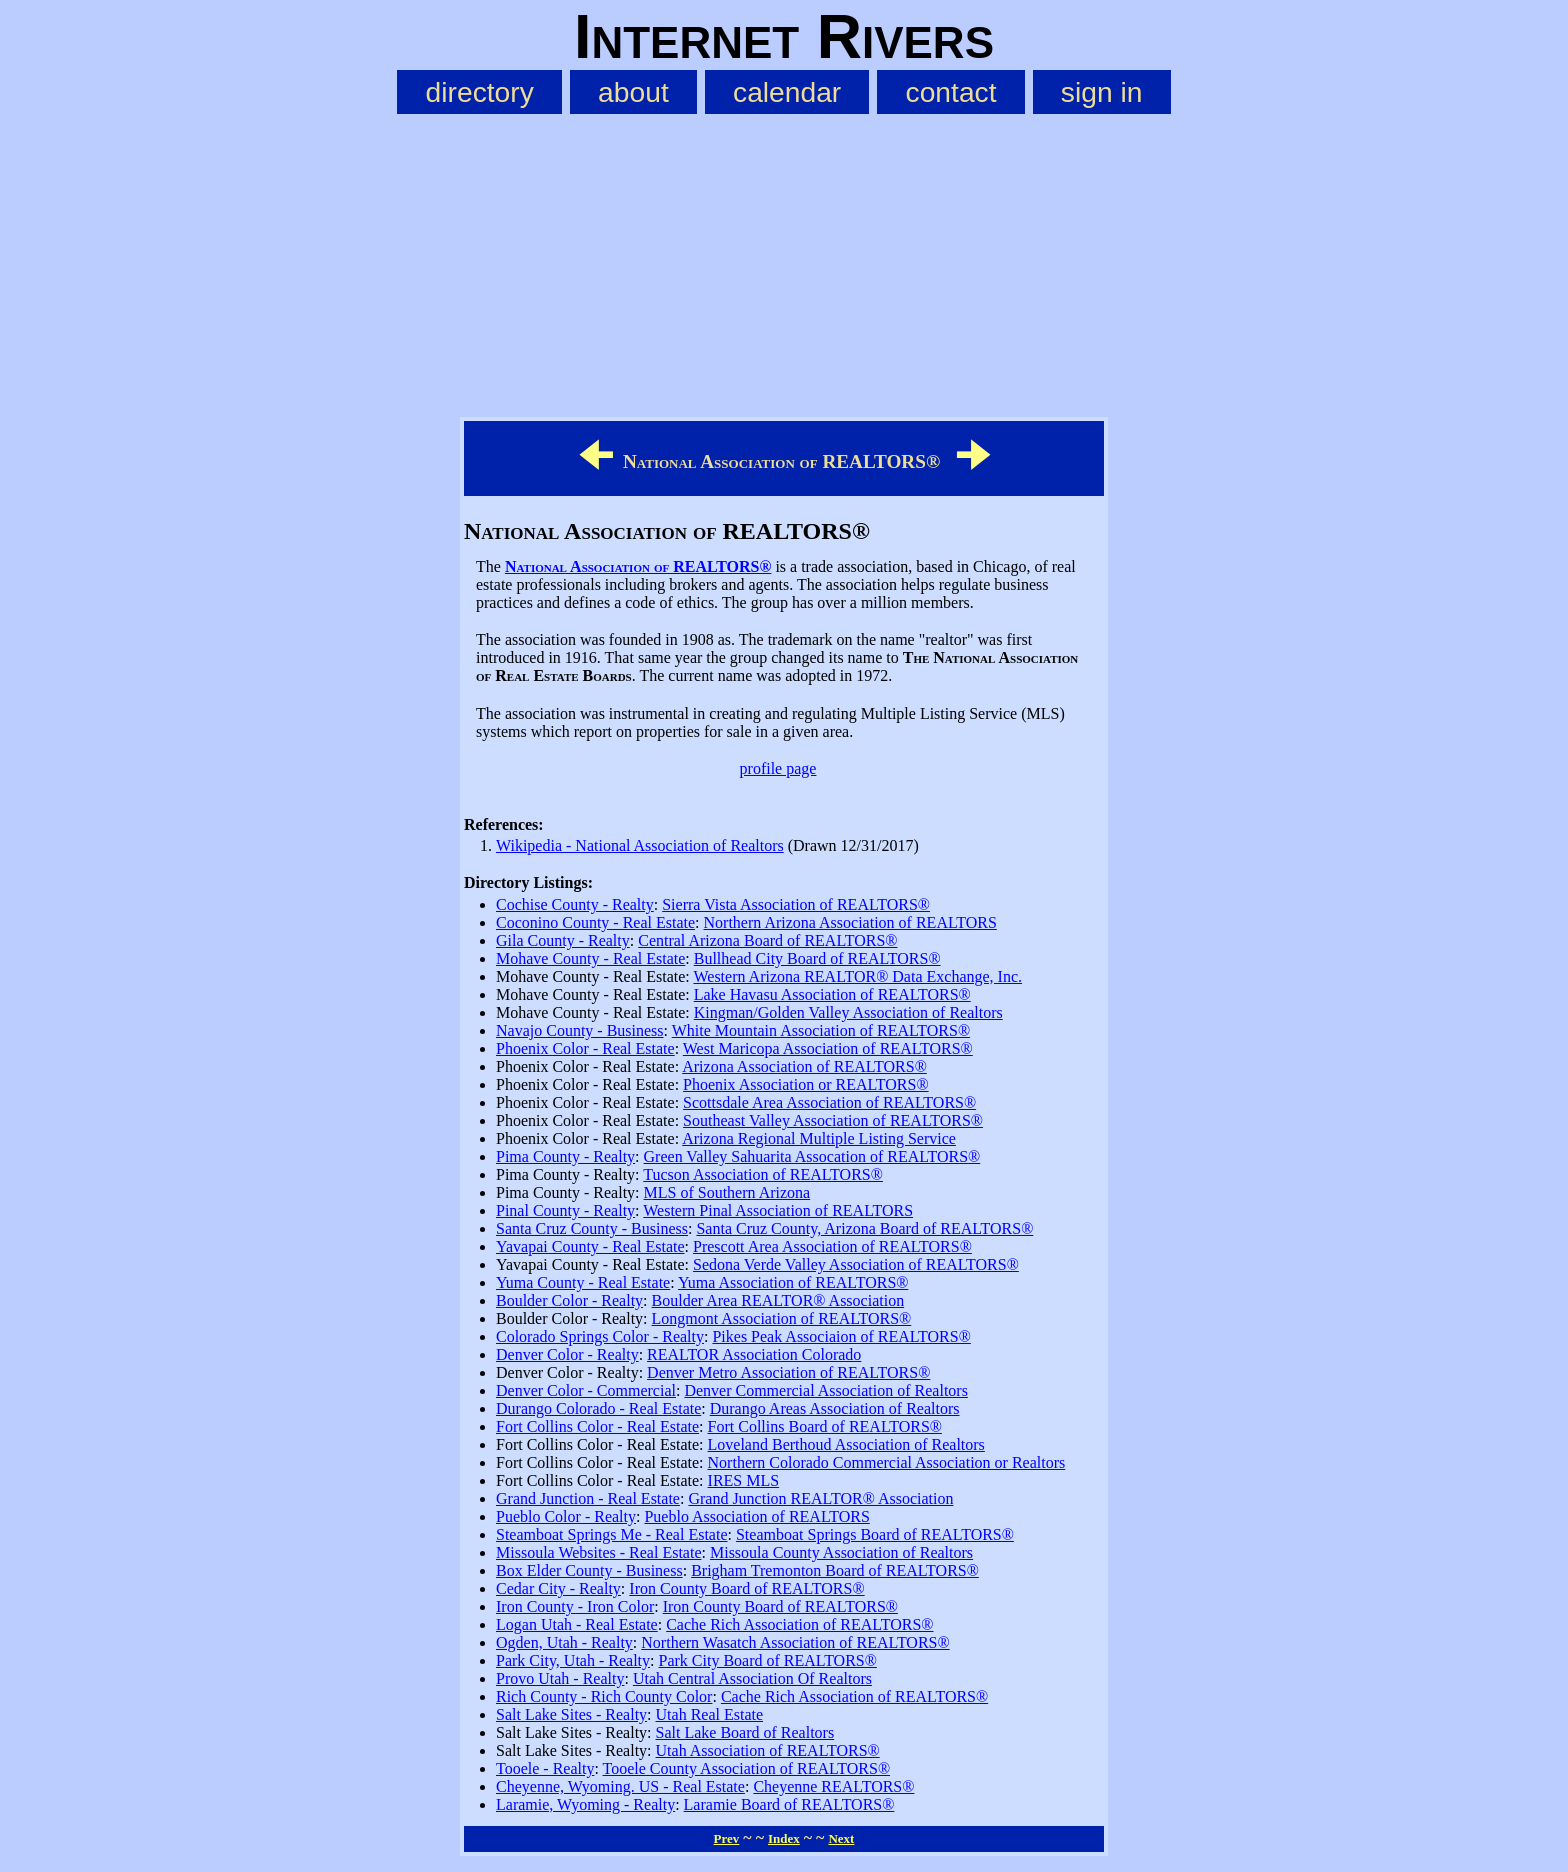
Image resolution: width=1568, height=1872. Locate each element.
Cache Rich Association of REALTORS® (799, 1624)
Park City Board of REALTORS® (768, 1660)
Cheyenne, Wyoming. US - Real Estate (620, 1786)
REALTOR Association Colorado (754, 1354)
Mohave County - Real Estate (590, 958)
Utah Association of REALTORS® (768, 1750)
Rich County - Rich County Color (604, 1696)
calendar (787, 92)
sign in (1102, 92)
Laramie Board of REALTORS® (789, 1804)
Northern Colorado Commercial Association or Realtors (887, 1462)
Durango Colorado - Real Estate (598, 1408)
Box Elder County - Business (589, 1570)
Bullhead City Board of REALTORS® (817, 958)
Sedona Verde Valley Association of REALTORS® (856, 1264)
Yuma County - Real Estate (583, 1282)
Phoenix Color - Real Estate (585, 1048)
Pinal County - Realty (565, 1210)
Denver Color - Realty (567, 1354)
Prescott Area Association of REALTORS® (832, 1246)
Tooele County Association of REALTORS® (746, 1768)
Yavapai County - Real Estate (590, 1246)
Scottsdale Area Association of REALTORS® (829, 1102)
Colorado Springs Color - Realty (600, 1336)
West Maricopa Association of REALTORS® (828, 1048)
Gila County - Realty (563, 940)
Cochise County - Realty (575, 904)
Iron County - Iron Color (575, 1606)
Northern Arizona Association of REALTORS (850, 922)
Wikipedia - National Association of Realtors (640, 845)
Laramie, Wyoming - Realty (585, 1804)
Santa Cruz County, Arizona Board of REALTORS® (864, 1228)
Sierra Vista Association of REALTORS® (796, 904)
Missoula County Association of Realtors (841, 1552)
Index (784, 1838)
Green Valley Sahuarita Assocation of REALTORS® (812, 1156)
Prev (727, 1838)
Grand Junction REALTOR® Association (820, 1498)
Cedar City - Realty (558, 1588)
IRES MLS (744, 1480)
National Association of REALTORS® (638, 566)
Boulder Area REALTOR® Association (778, 1300)
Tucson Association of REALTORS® (763, 1174)
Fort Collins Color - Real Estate (597, 1426)
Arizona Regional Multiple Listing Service (819, 1138)
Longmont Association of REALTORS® (782, 1318)
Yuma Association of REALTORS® (793, 1282)
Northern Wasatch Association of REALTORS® (795, 1642)
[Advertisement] (784, 261)
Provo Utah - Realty (560, 1678)
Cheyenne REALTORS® (833, 1786)
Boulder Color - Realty (569, 1300)
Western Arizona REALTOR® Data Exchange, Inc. (857, 976)
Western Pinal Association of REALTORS (778, 1210)
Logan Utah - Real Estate (577, 1624)
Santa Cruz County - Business (592, 1228)
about (633, 92)
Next (841, 1838)
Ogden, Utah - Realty (564, 1642)
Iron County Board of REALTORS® (746, 1588)
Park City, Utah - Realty (573, 1660)
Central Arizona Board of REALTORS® (767, 940)
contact (951, 92)
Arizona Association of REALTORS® (804, 1066)
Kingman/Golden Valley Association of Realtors (848, 1012)
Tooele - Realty (545, 1768)
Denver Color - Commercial (586, 1390)
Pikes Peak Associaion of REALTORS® (841, 1336)
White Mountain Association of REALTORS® (821, 1030)
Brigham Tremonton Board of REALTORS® (835, 1570)
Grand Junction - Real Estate (588, 1498)
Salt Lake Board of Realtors (745, 1732)
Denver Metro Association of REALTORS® (788, 1372)
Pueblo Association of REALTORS (756, 1516)
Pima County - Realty (565, 1156)
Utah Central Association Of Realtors (752, 1678)
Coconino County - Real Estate (595, 922)
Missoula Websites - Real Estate (599, 1552)
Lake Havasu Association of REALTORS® (832, 994)
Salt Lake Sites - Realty (571, 1714)
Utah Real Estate (710, 1714)
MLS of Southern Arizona (727, 1192)
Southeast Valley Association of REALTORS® (833, 1120)
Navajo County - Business (580, 1030)
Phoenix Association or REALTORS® (806, 1084)
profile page (778, 768)
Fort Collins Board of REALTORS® (825, 1426)
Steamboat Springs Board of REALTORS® (875, 1534)
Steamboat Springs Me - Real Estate (612, 1534)
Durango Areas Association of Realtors (835, 1408)
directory (480, 92)
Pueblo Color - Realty (566, 1516)
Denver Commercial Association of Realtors (825, 1390)
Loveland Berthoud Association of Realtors (846, 1444)
